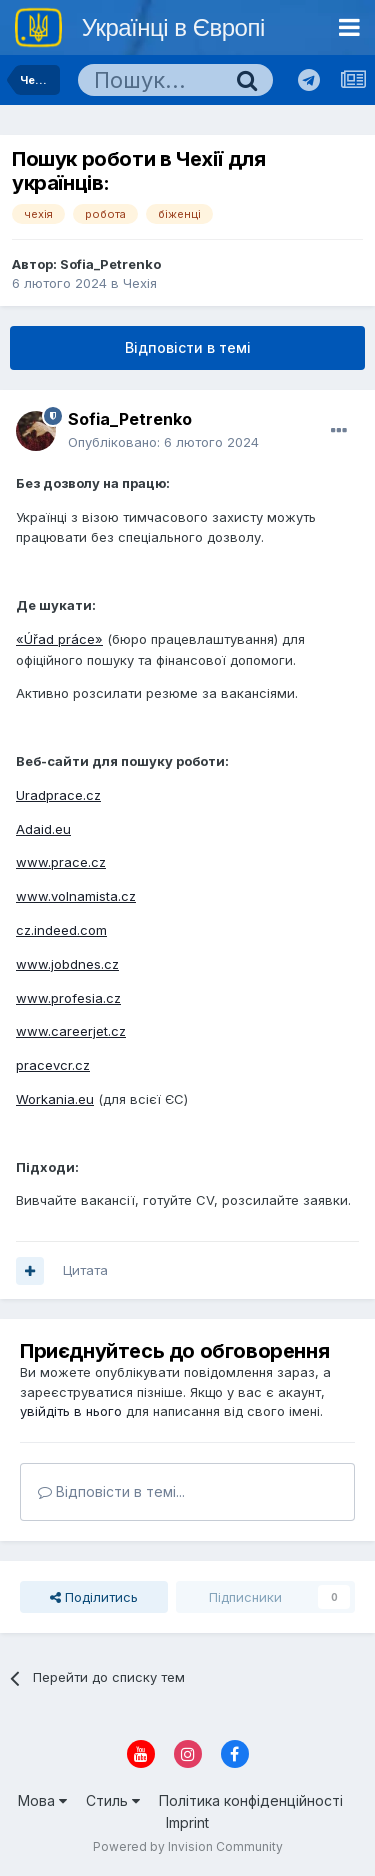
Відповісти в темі (188, 347)
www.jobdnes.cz (67, 964)
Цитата (85, 1270)
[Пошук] (149, 80)
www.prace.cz (61, 862)
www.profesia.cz (68, 998)
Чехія (140, 283)
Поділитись (94, 1597)
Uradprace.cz (58, 795)
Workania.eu (55, 1099)
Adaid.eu (43, 829)
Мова (42, 1800)
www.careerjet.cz (71, 1031)
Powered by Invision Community (188, 1846)
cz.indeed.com (61, 930)
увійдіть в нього (71, 1411)
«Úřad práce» (59, 639)
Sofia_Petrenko (110, 264)
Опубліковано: (163, 442)
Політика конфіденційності (251, 1800)
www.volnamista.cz (76, 896)
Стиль (113, 1800)
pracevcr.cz (53, 1065)
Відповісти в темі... (111, 1491)
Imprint (187, 1822)
